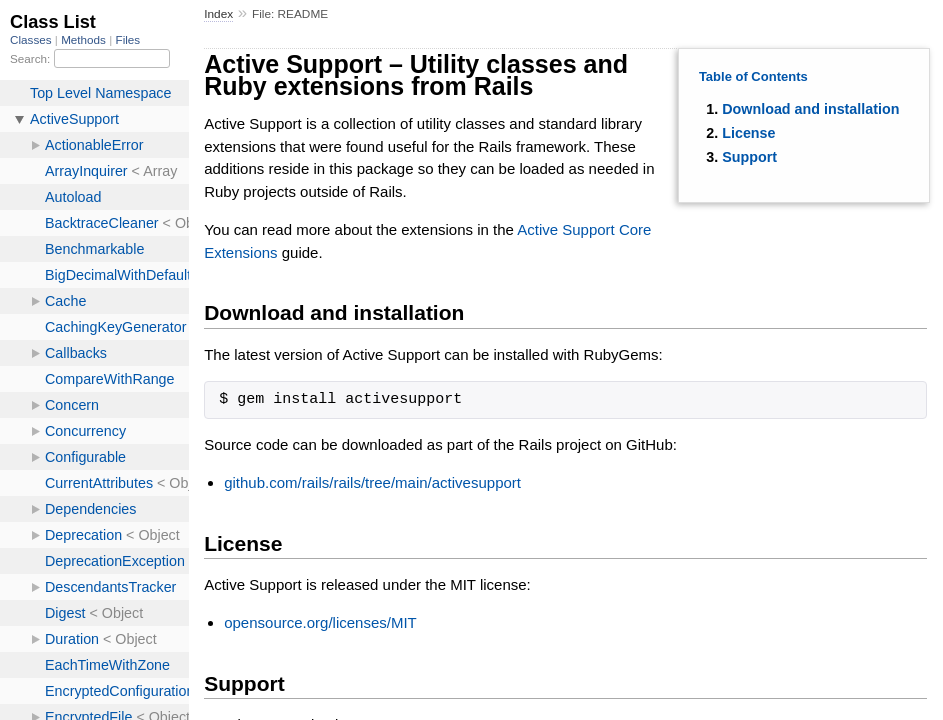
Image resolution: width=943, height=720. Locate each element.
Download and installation (810, 109)
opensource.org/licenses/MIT (320, 622)
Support (749, 157)
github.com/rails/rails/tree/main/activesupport (372, 482)
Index (218, 14)
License (748, 133)
